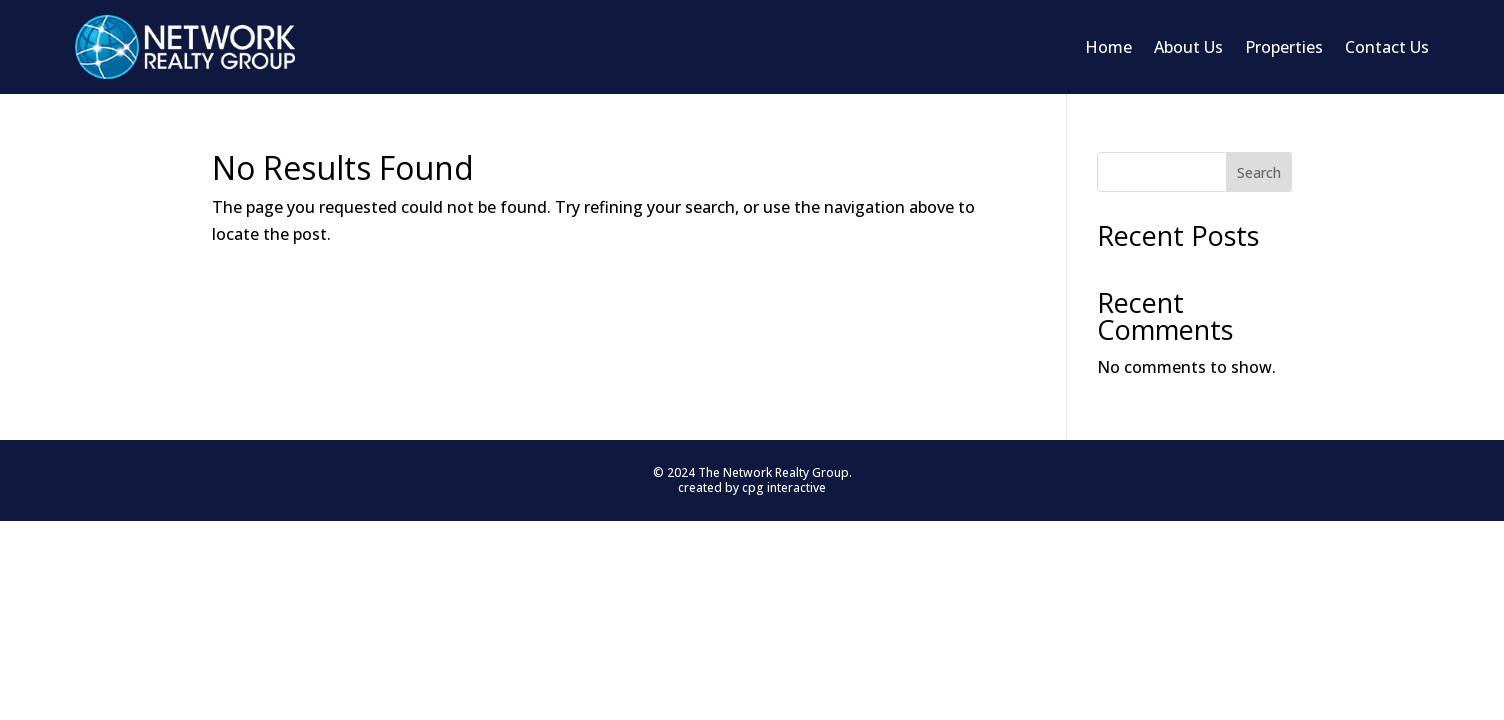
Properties (1284, 47)
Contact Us (1387, 47)
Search (1259, 172)
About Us (1188, 47)
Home (1108, 47)
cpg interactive (784, 487)
